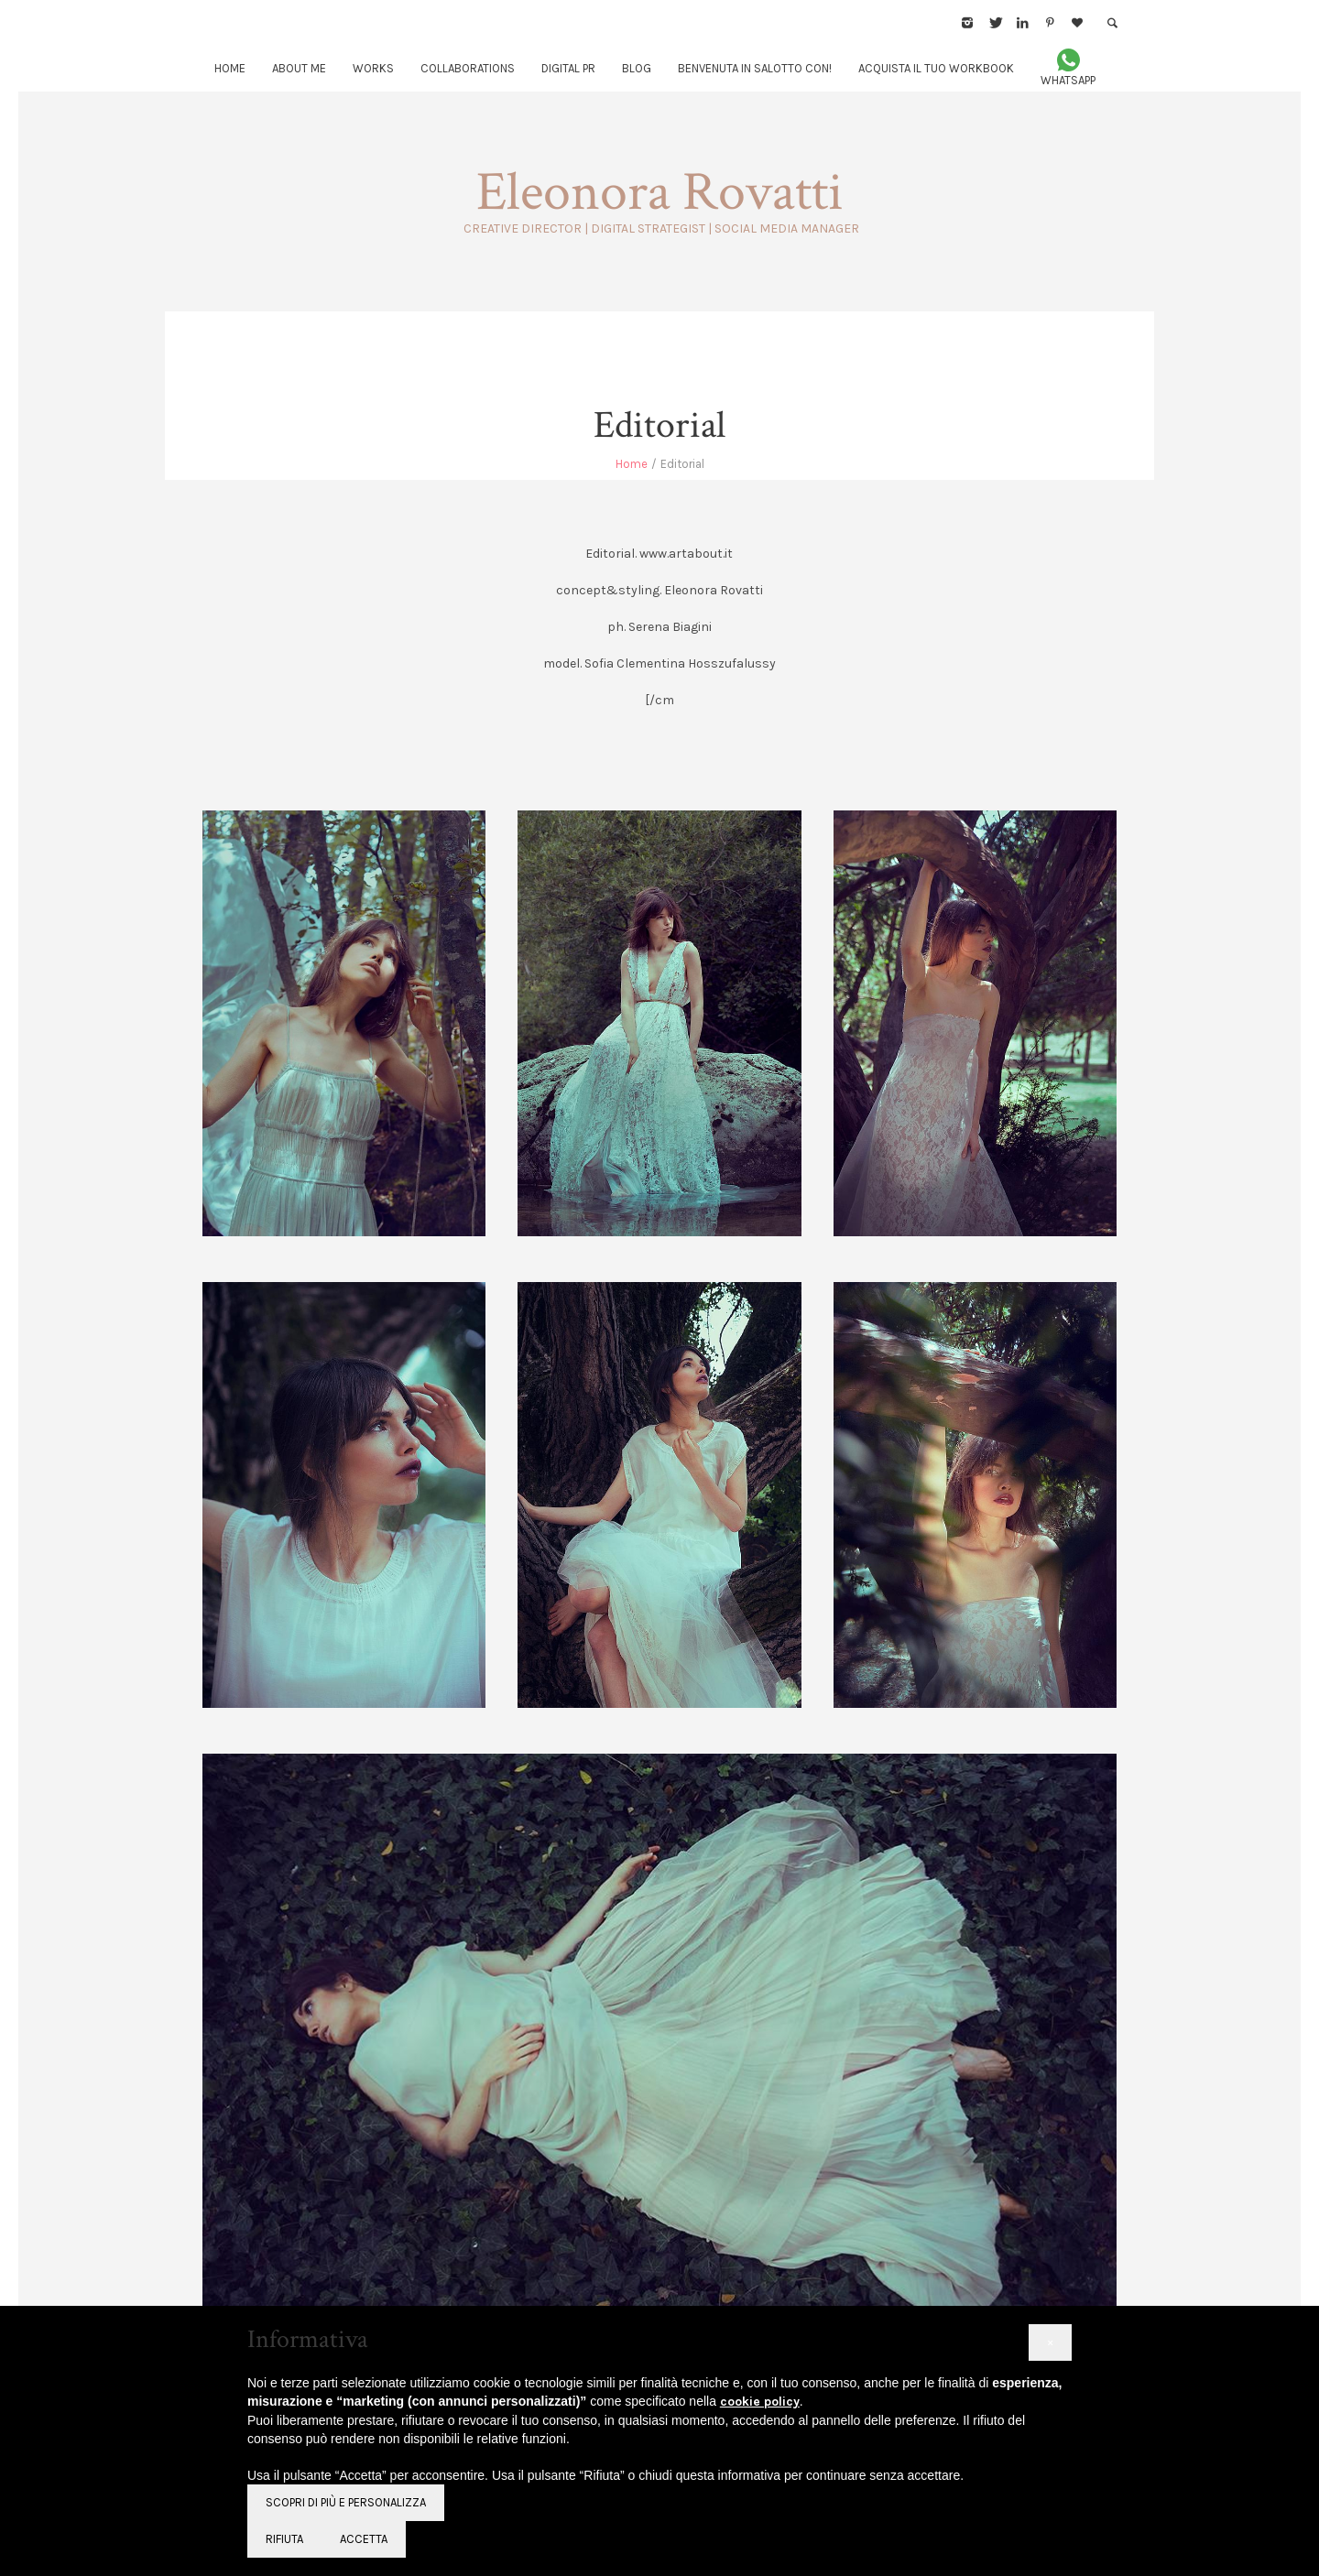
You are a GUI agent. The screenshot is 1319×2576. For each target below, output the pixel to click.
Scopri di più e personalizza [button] (346, 2502)
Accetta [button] (363, 2539)
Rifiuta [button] (284, 2539)
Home (632, 464)
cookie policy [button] (760, 2401)
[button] (1050, 2342)
